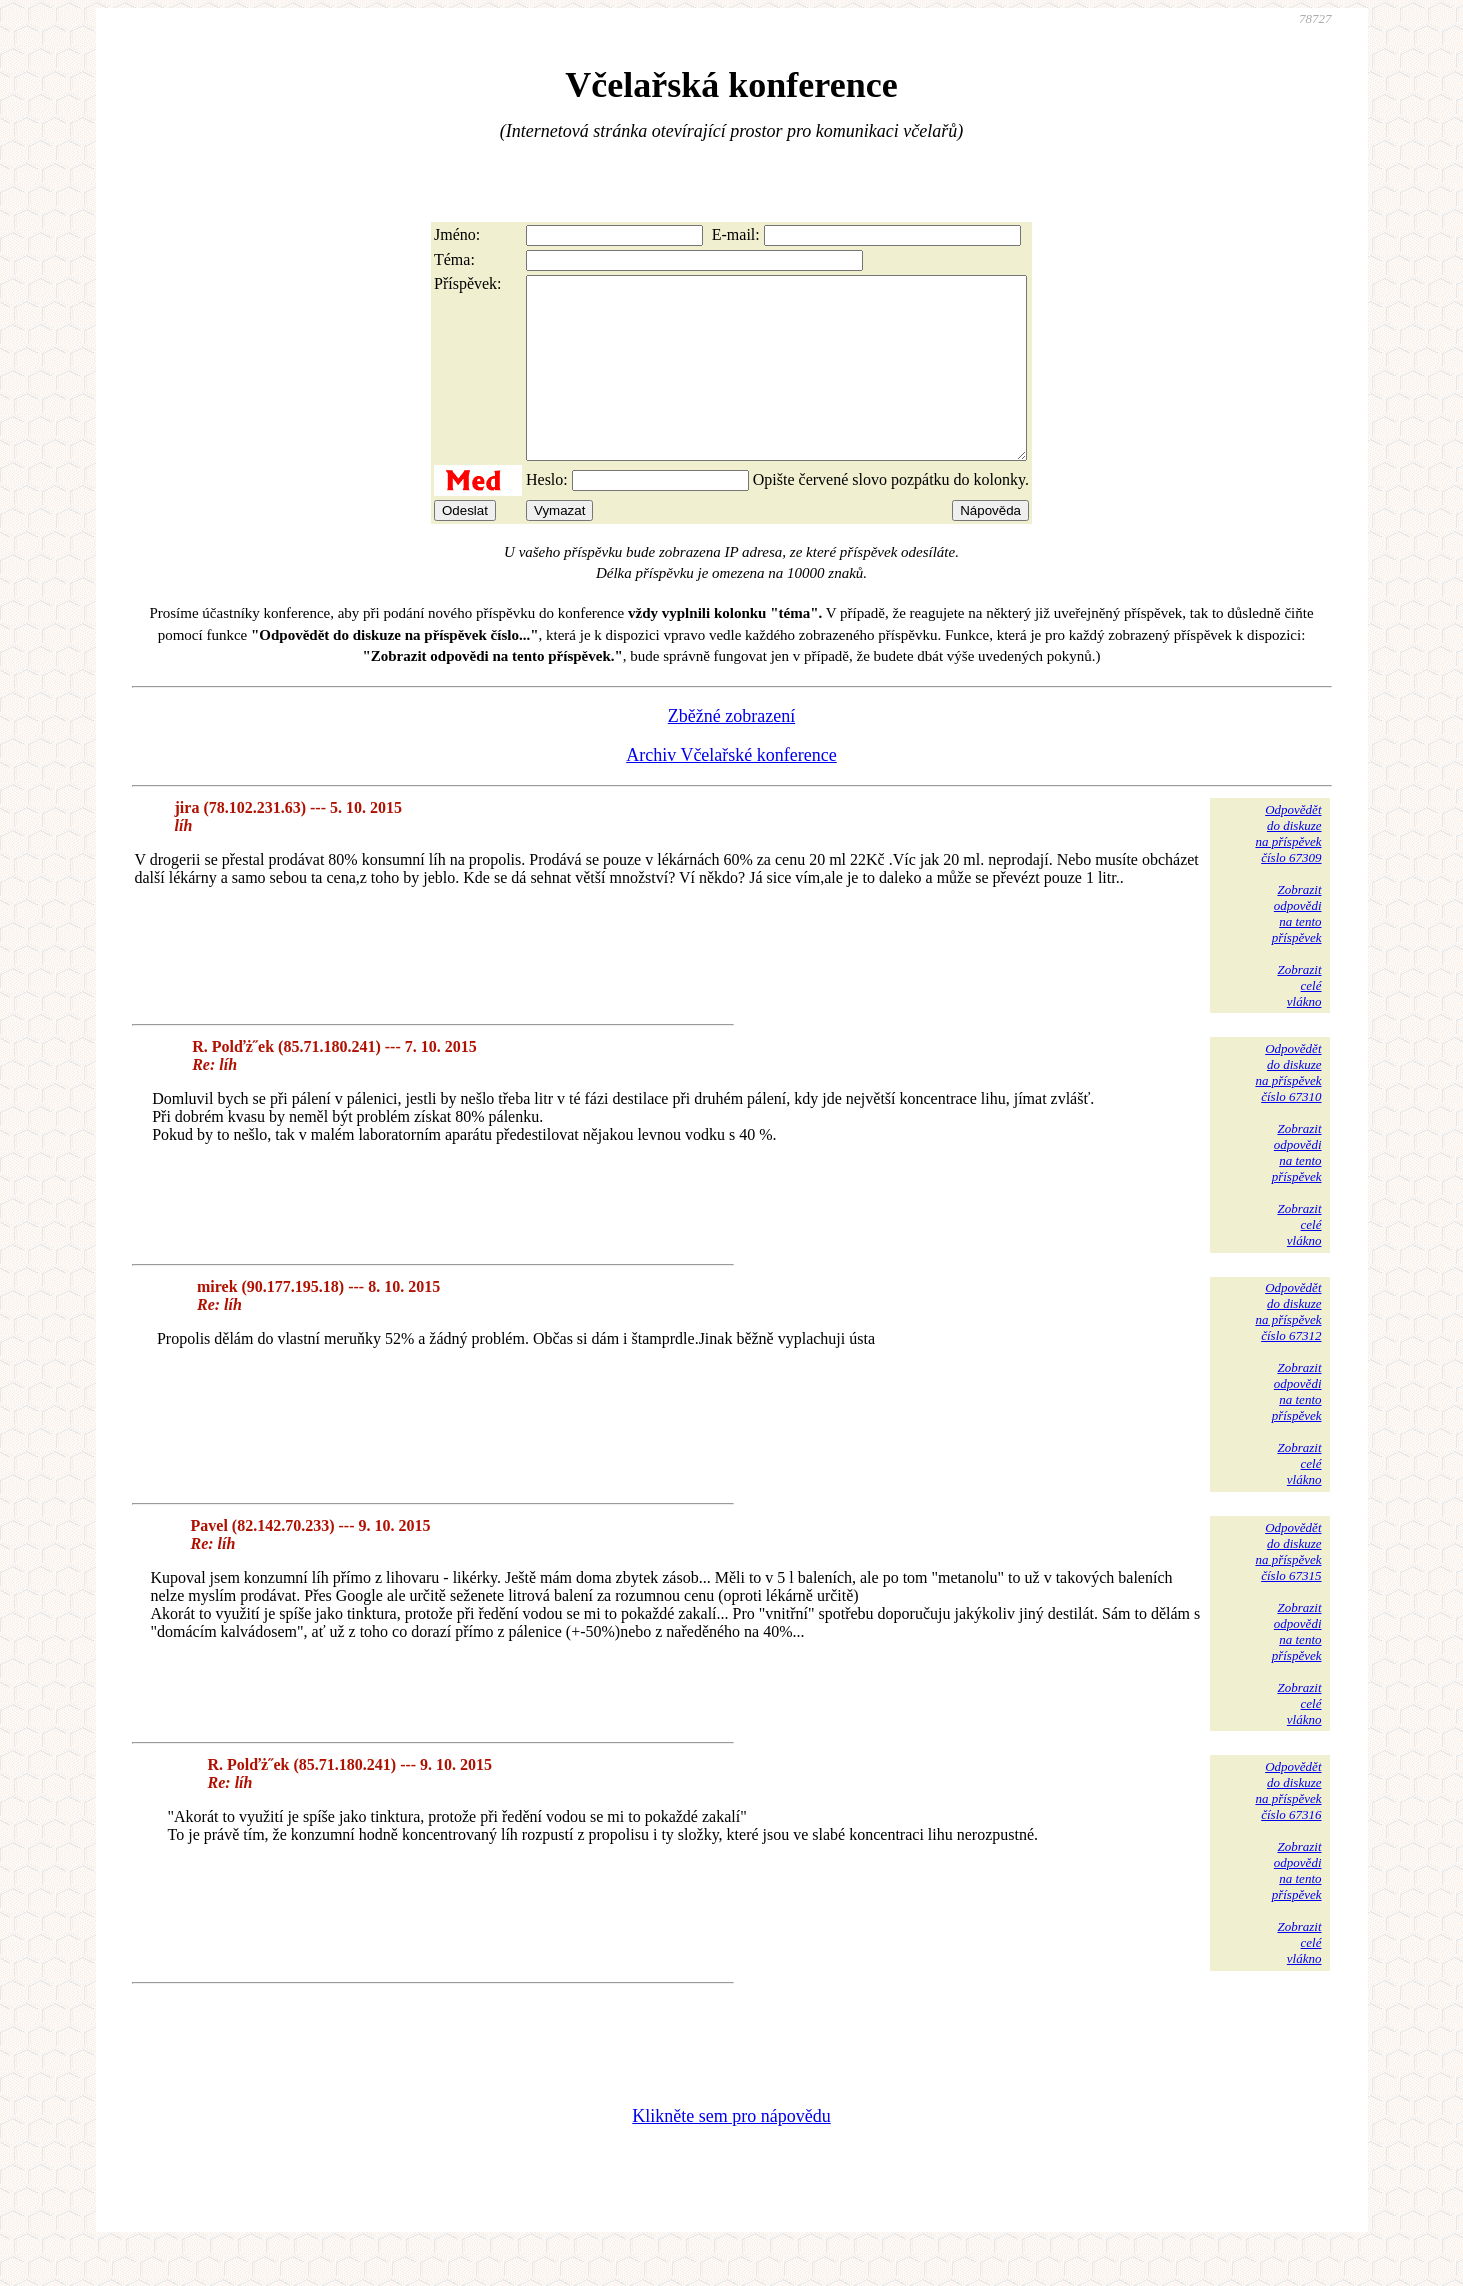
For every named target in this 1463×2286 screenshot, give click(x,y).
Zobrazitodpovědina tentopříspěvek (1297, 949)
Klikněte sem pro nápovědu (731, 2152)
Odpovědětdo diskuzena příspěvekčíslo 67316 (1288, 1826)
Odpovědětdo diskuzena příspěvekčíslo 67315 (1288, 1587)
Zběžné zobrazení (731, 752)
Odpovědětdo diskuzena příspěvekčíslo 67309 (1288, 869)
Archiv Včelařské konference (731, 791)
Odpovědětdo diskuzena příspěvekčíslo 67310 (1288, 1108)
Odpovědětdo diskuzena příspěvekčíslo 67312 (1288, 1347)
